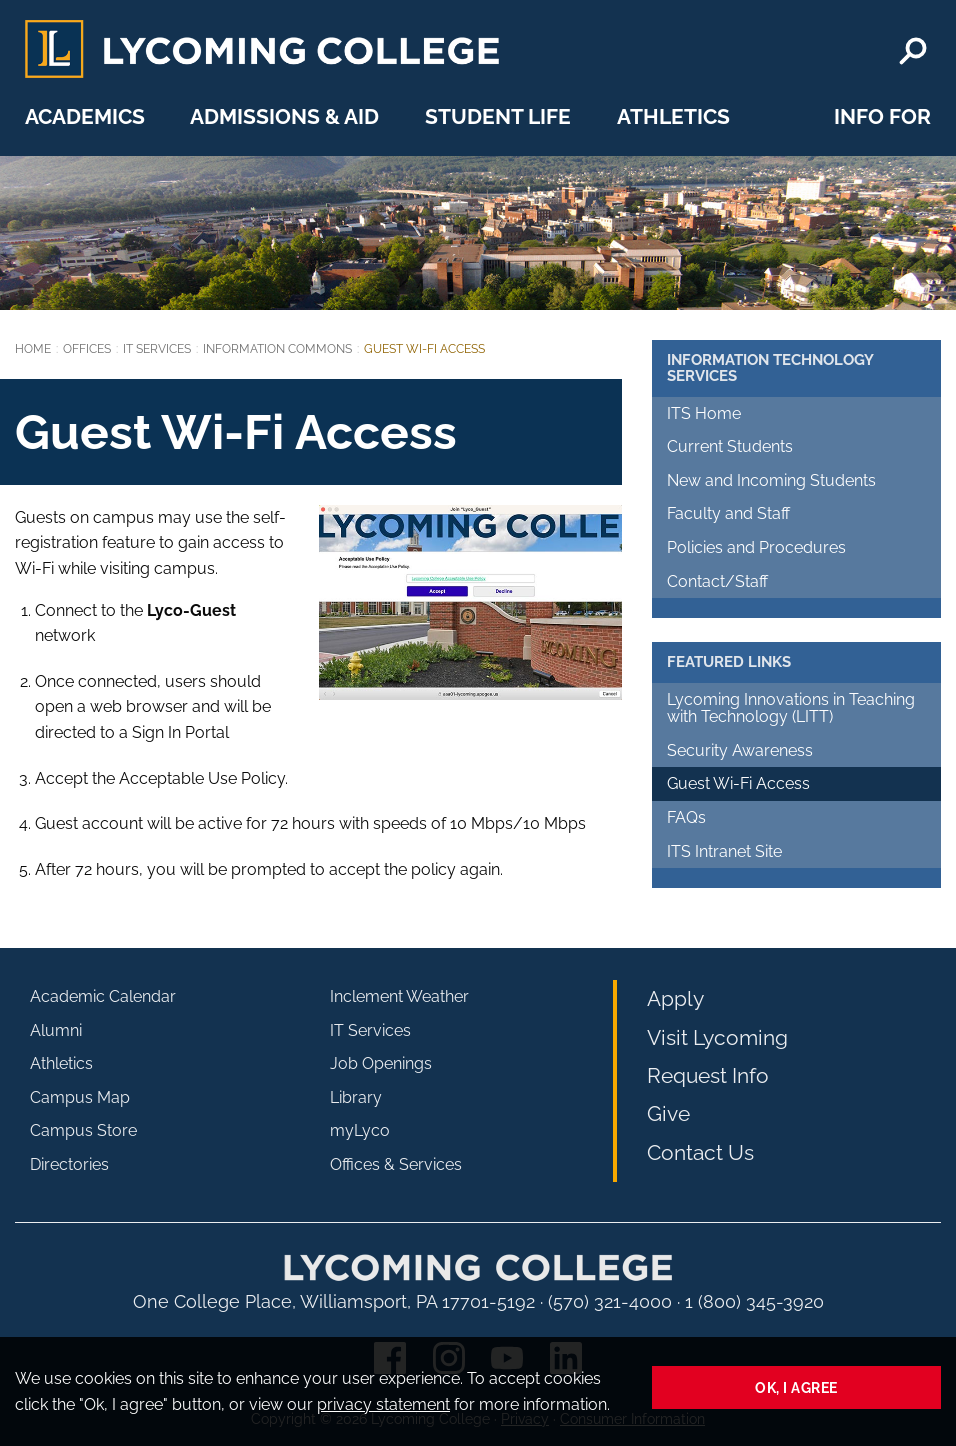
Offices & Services (396, 1164)
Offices (87, 349)
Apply (675, 998)
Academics (85, 116)
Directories (69, 1164)
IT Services (157, 349)
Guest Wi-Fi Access (738, 783)
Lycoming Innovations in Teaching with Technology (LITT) (791, 708)
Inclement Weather (399, 996)
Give (668, 1113)
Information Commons (277, 349)
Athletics (673, 116)
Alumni (56, 1030)
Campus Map (80, 1097)
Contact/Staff (717, 581)
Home (33, 349)
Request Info (708, 1075)
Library (356, 1097)
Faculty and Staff (728, 513)
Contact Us (700, 1152)
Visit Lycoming (717, 1037)
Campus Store (83, 1130)
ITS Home (704, 413)
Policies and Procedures (756, 547)
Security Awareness (740, 750)
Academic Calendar (103, 996)
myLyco (360, 1130)
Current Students (730, 446)
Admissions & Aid (284, 116)
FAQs (686, 817)
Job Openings (381, 1063)
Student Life (498, 116)
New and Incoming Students (771, 480)
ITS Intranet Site (724, 851)
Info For (882, 116)
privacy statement (383, 1404)
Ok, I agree (796, 1387)
